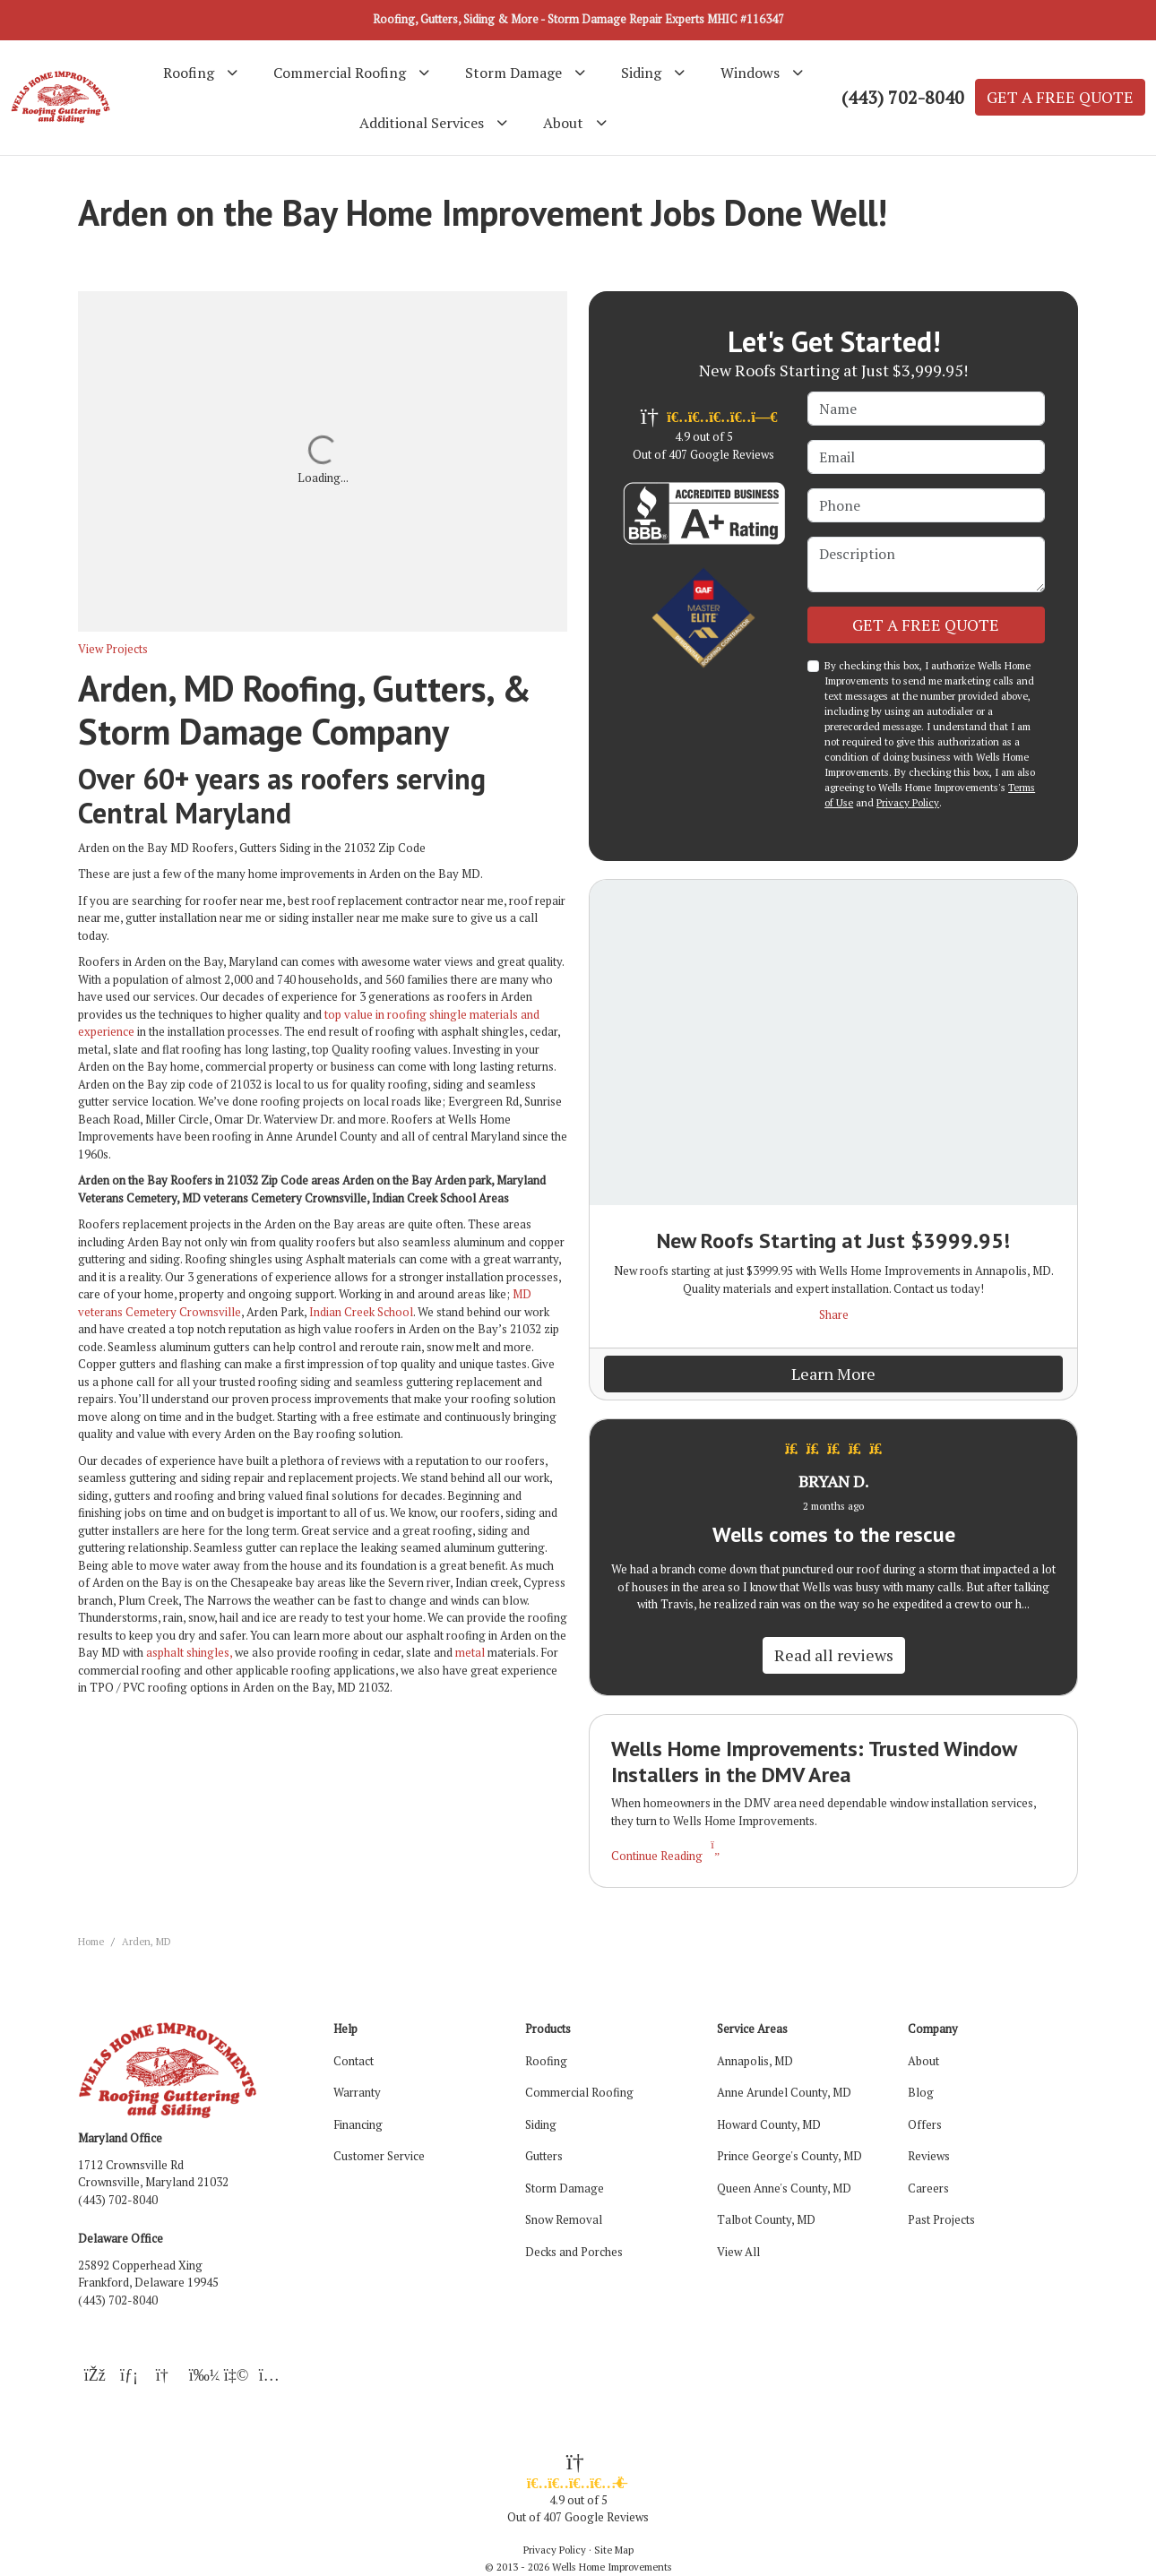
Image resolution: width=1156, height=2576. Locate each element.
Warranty (357, 2092)
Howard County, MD (769, 2124)
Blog (921, 2092)
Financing (358, 2124)
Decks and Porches (574, 2252)
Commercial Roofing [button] (339, 72)
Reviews (929, 2156)
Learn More (833, 1373)
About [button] (563, 123)
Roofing (546, 2061)
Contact (353, 2061)
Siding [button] (641, 72)
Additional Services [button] (421, 123)
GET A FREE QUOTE (1060, 97)
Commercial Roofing (579, 2092)
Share (834, 1314)
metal (470, 1652)
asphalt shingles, (189, 1652)
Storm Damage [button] (513, 72)
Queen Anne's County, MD (784, 2188)
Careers (928, 2188)
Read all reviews (833, 1655)
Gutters (544, 2156)
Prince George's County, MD (789, 2156)
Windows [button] (750, 72)
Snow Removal (563, 2219)
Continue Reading (667, 1856)
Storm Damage (564, 2188)
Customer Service (379, 2156)
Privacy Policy (907, 802)
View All (738, 2252)
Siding (540, 2124)
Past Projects (941, 2219)
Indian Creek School (361, 1312)
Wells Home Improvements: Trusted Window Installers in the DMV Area (813, 1761)
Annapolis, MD (755, 2061)
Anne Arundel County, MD (784, 2092)
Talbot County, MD (766, 2219)
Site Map (614, 2549)
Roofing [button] (188, 72)
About (923, 2061)
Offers (925, 2124)
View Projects (113, 649)
